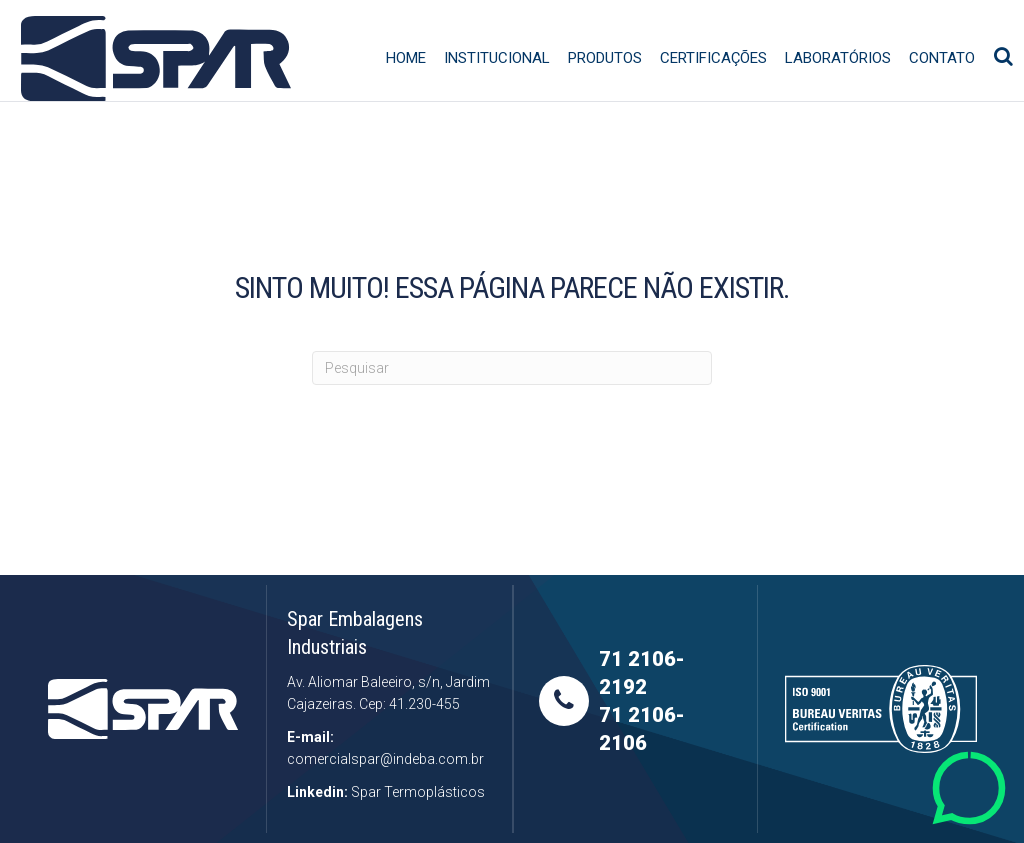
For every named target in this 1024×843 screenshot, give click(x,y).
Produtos (613, 87)
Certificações (721, 87)
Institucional (505, 87)
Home (414, 87)
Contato (950, 87)
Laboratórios (846, 87)
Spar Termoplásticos (418, 792)
